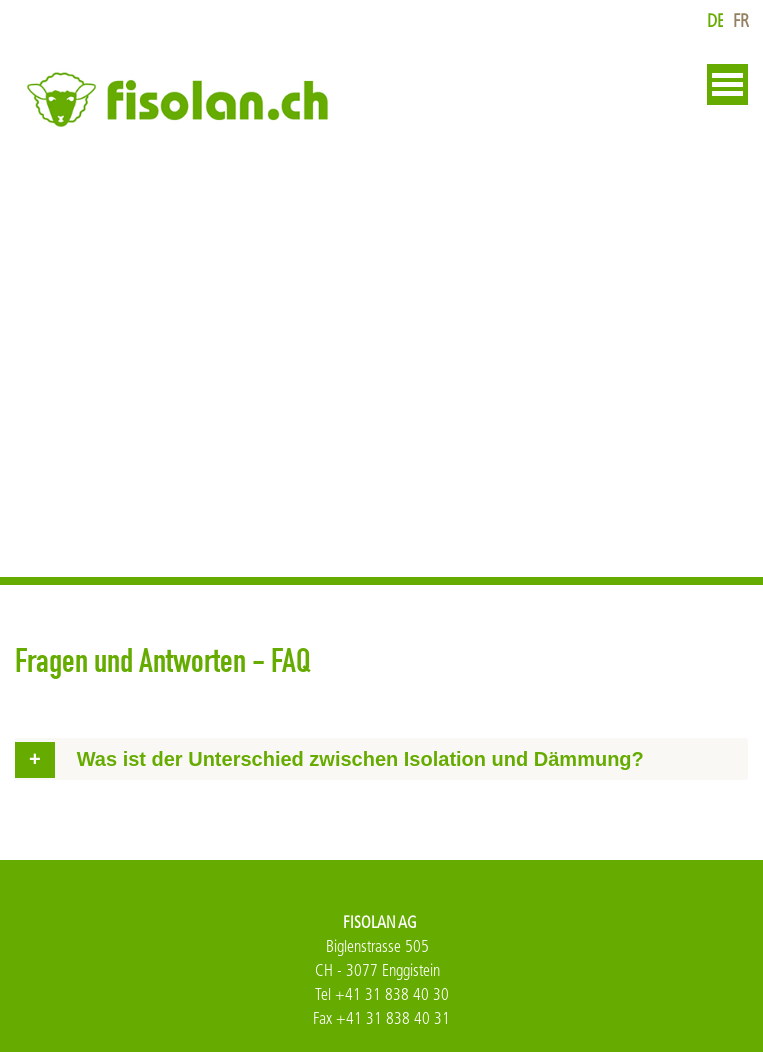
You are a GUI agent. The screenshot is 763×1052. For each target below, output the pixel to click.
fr (741, 21)
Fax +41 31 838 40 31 (381, 1018)
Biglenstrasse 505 (377, 946)
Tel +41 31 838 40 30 (382, 994)
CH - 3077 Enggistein (377, 970)
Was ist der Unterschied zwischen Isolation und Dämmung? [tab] (360, 759)
